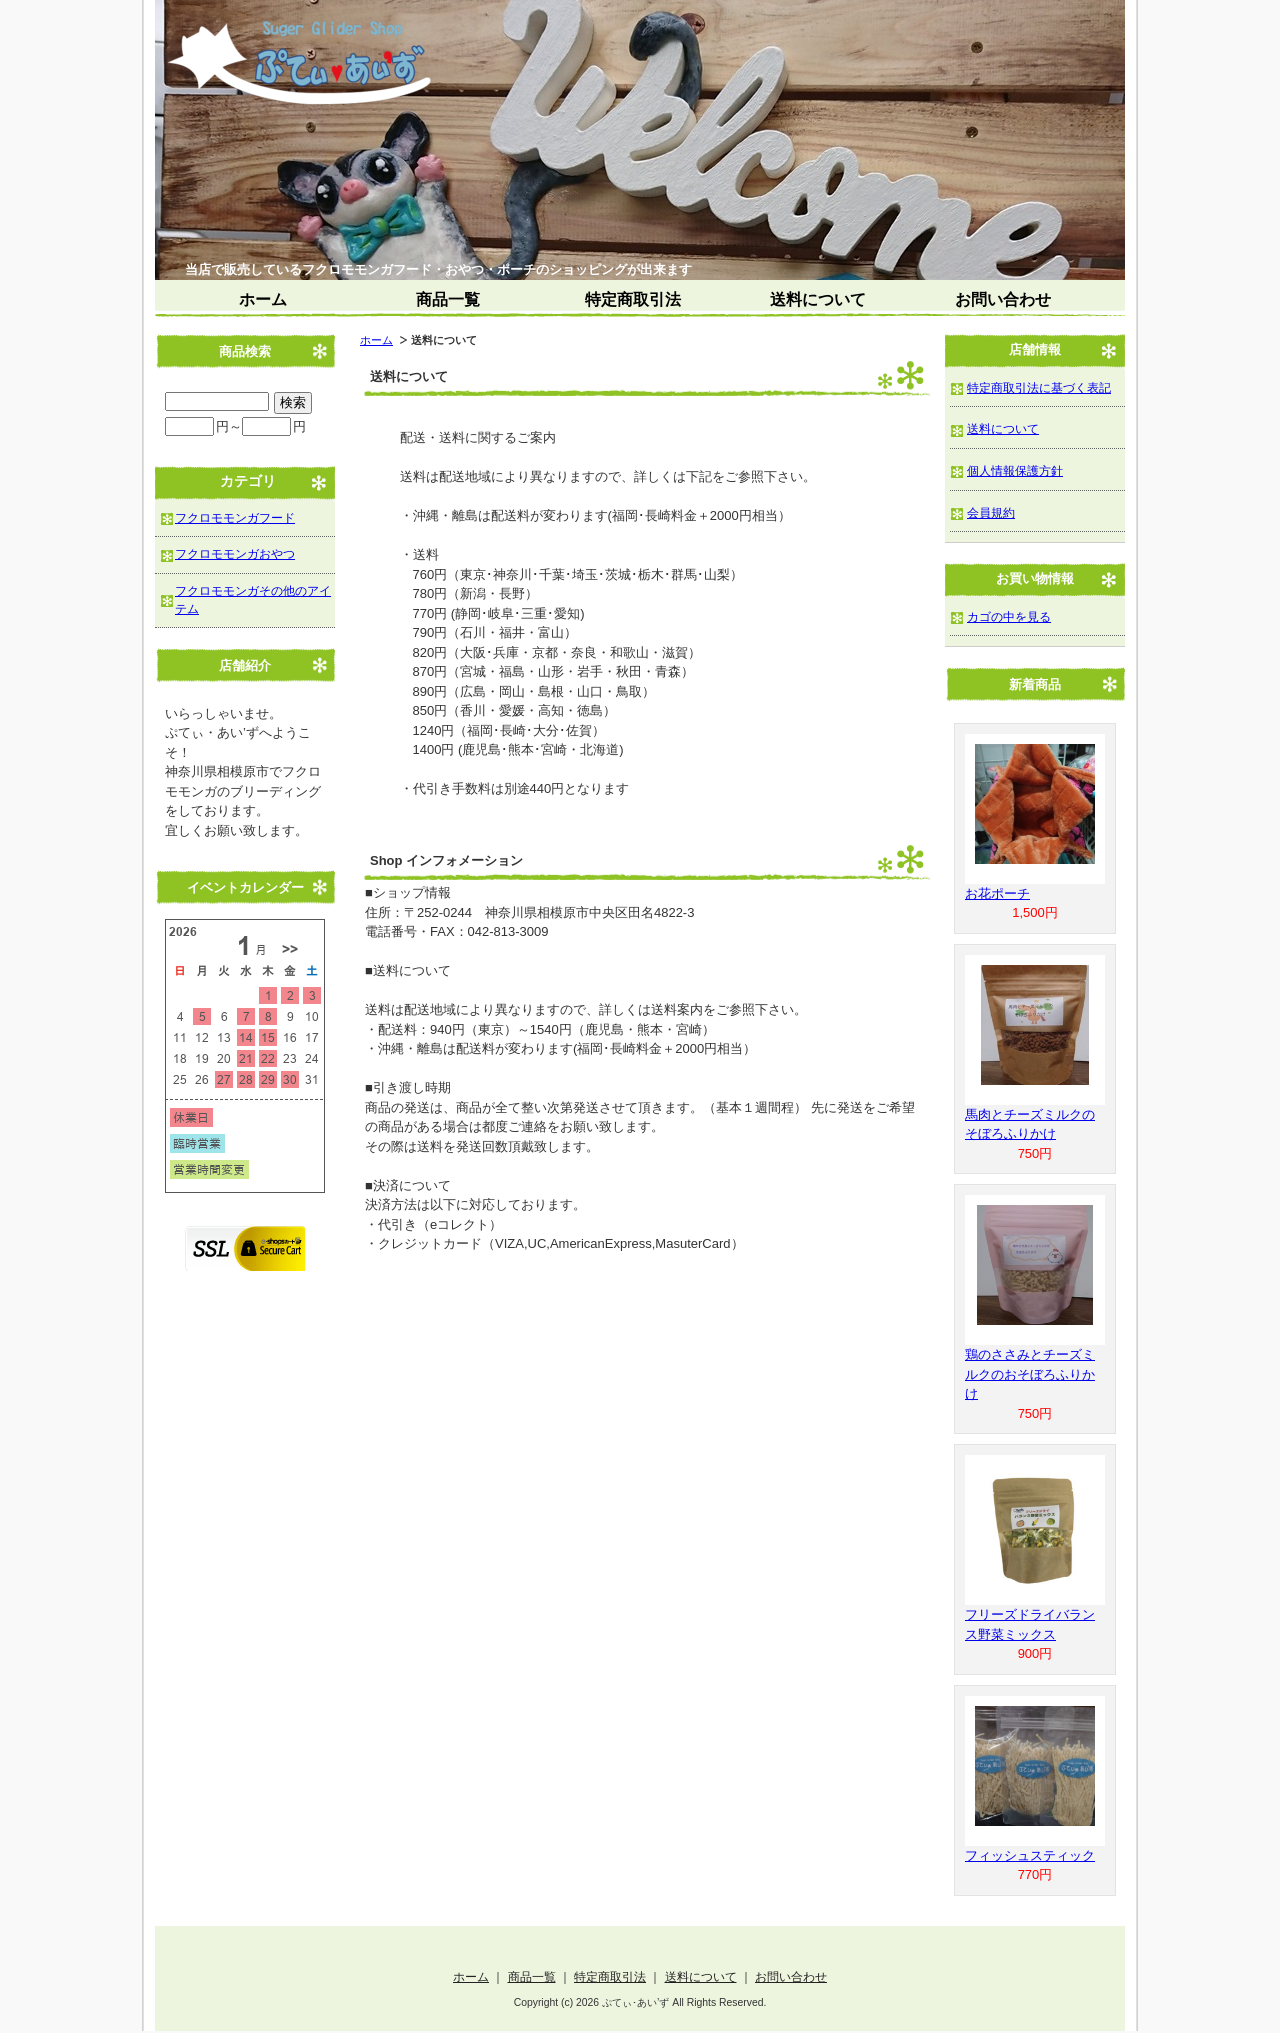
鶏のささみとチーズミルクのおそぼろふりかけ (1030, 1374)
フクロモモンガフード (235, 517)
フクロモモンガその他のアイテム (253, 599)
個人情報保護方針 (1015, 470)
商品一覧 (448, 299)
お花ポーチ (997, 893)
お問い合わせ (1003, 299)
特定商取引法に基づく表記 (1039, 387)
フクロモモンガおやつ (235, 553)
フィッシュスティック (1030, 1855)
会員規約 (991, 512)
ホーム (263, 299)
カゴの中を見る (1009, 616)
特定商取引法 (633, 299)
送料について (818, 299)
